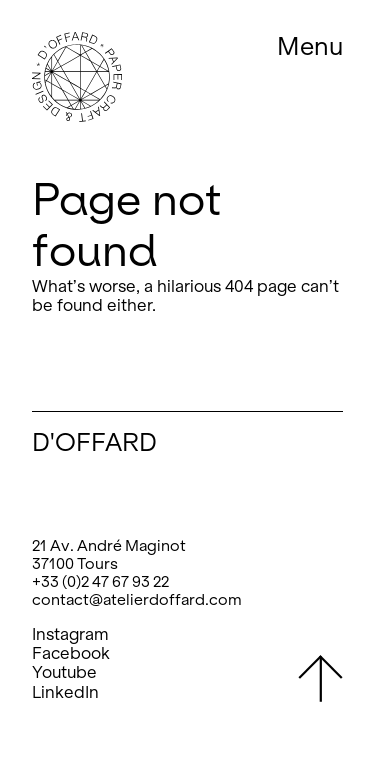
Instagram (70, 634)
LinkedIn (65, 692)
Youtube (64, 672)
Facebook (71, 653)
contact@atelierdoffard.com (137, 599)
